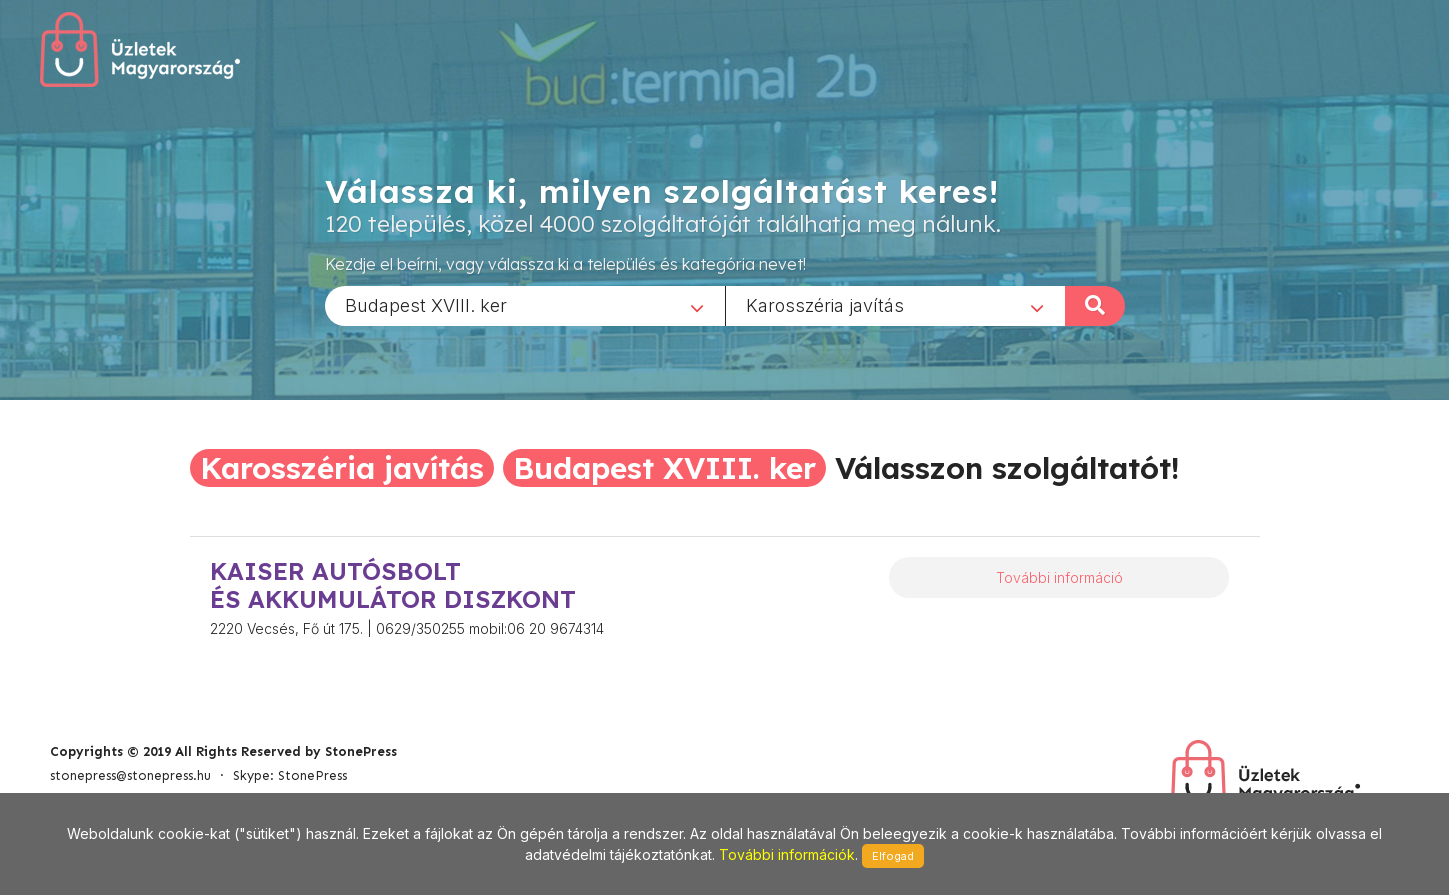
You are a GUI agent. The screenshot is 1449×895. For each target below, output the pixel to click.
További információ (1059, 577)
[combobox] (525, 305)
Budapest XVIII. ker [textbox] (426, 304)
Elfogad (893, 856)
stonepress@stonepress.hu (130, 775)
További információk (787, 854)
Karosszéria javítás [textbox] (825, 304)
